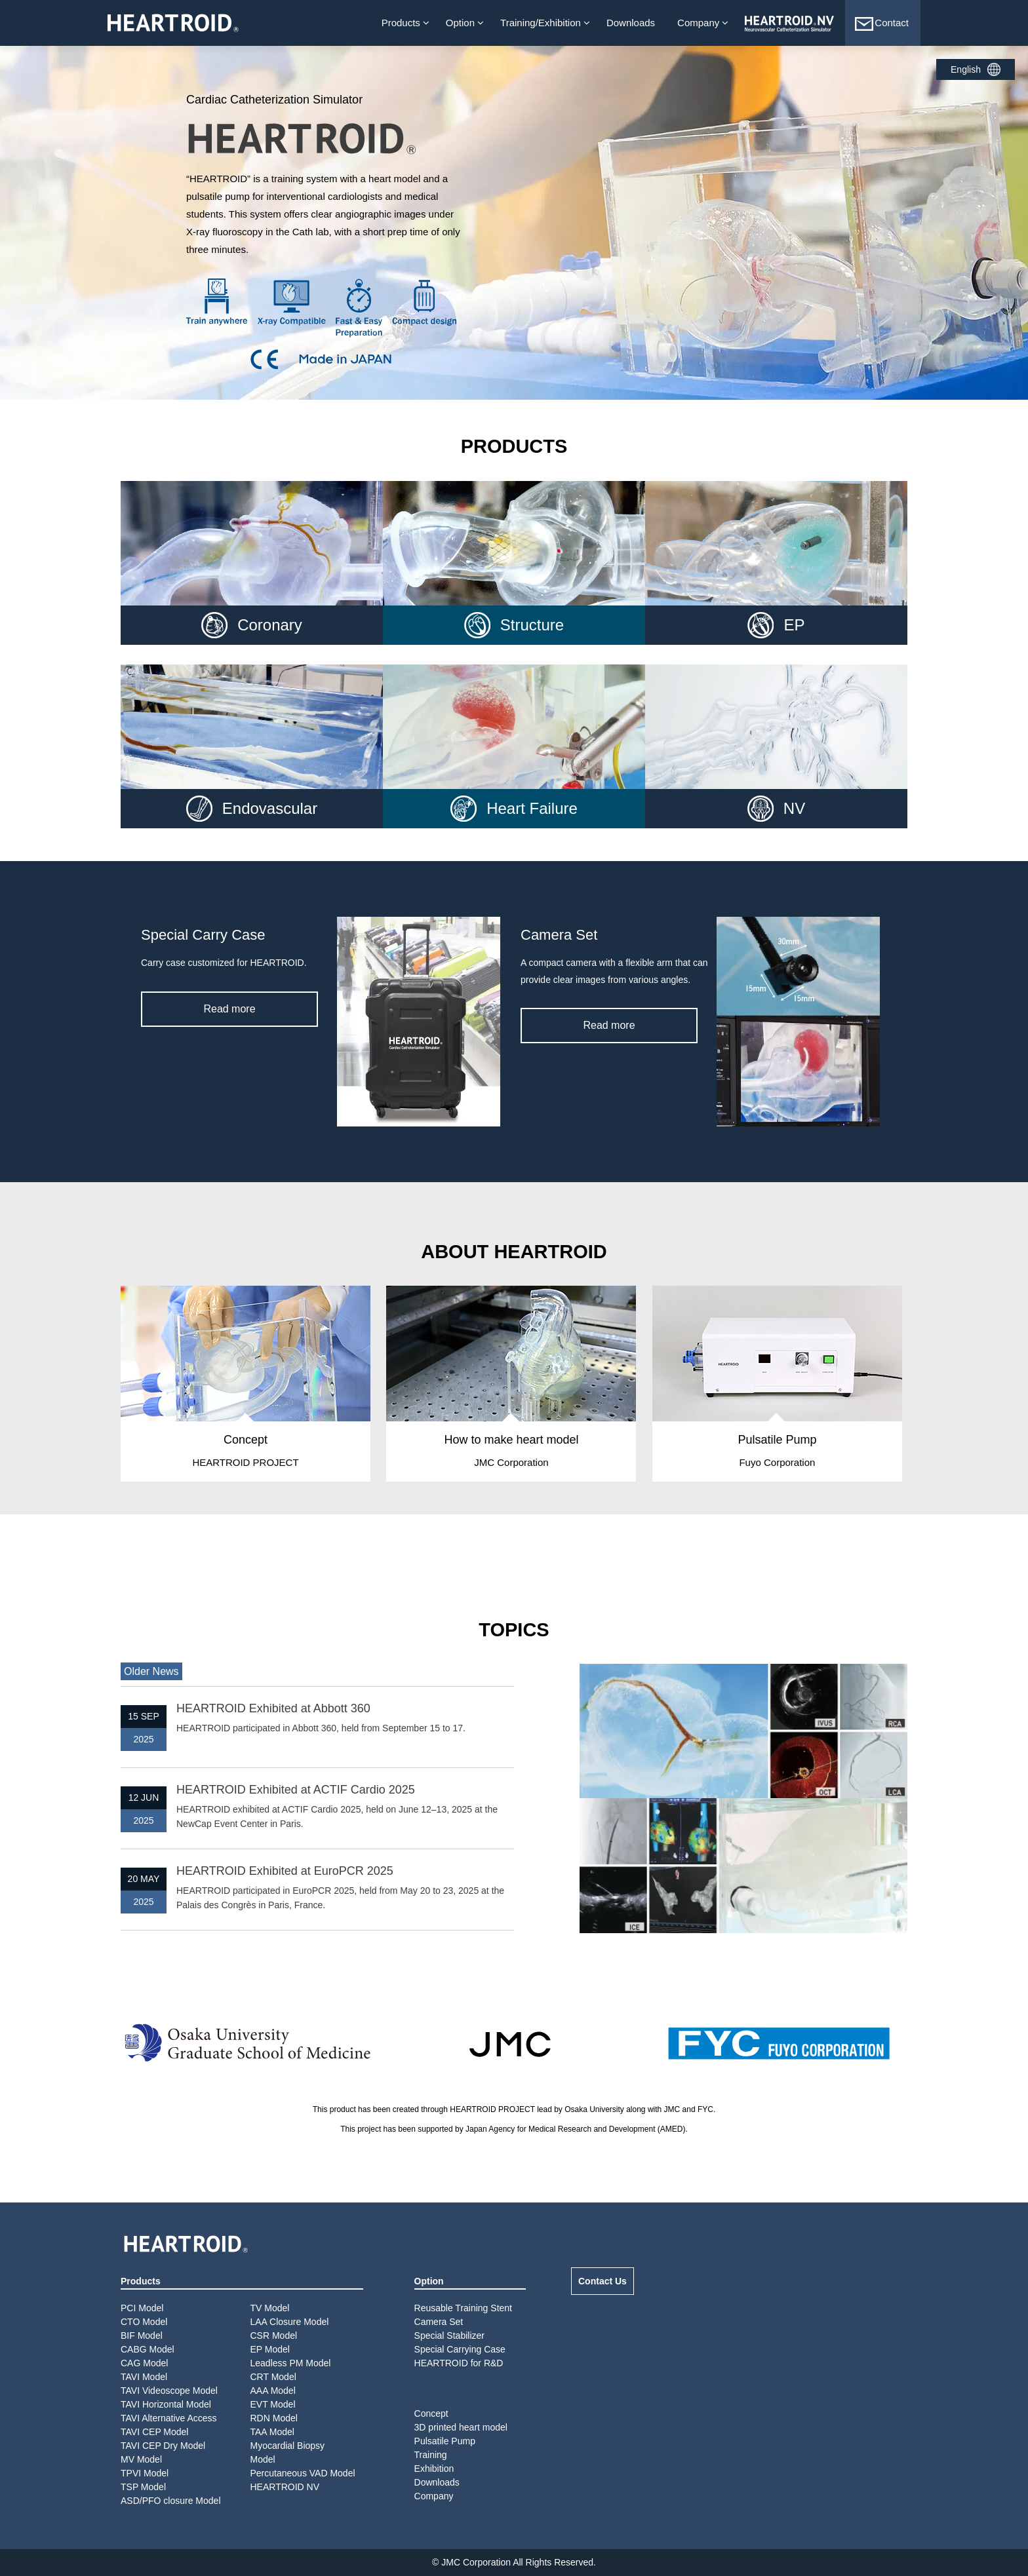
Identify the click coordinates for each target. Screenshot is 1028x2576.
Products (401, 22)
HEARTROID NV (285, 2487)
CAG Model (144, 2363)
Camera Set (439, 2321)
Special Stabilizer (449, 2335)
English (966, 69)
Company (698, 22)
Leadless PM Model (290, 2363)
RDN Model (274, 2418)
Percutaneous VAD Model (302, 2473)
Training (430, 2455)
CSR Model (274, 2335)
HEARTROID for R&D (459, 2363)
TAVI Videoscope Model (169, 2390)
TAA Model (272, 2432)
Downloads (630, 22)
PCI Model (142, 2308)
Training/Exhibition (540, 22)
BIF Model (142, 2335)
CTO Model (144, 2321)
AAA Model (273, 2390)
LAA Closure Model (289, 2321)
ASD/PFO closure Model (171, 2500)
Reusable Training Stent (463, 2308)
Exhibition (434, 2468)
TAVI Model (144, 2377)
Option (460, 22)
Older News (151, 1671)
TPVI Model (144, 2473)
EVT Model (273, 2404)
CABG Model (147, 2349)
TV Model (270, 2308)
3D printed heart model (460, 2427)
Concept (431, 2413)
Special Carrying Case (459, 2349)
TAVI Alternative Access (169, 2418)
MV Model (141, 2459)
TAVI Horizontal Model (166, 2404)
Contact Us (602, 2281)
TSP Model (143, 2487)
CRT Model (273, 2377)
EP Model (270, 2349)
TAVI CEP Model (154, 2432)
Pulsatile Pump (444, 2441)
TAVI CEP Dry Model (163, 2445)
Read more (229, 1008)
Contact (881, 24)
